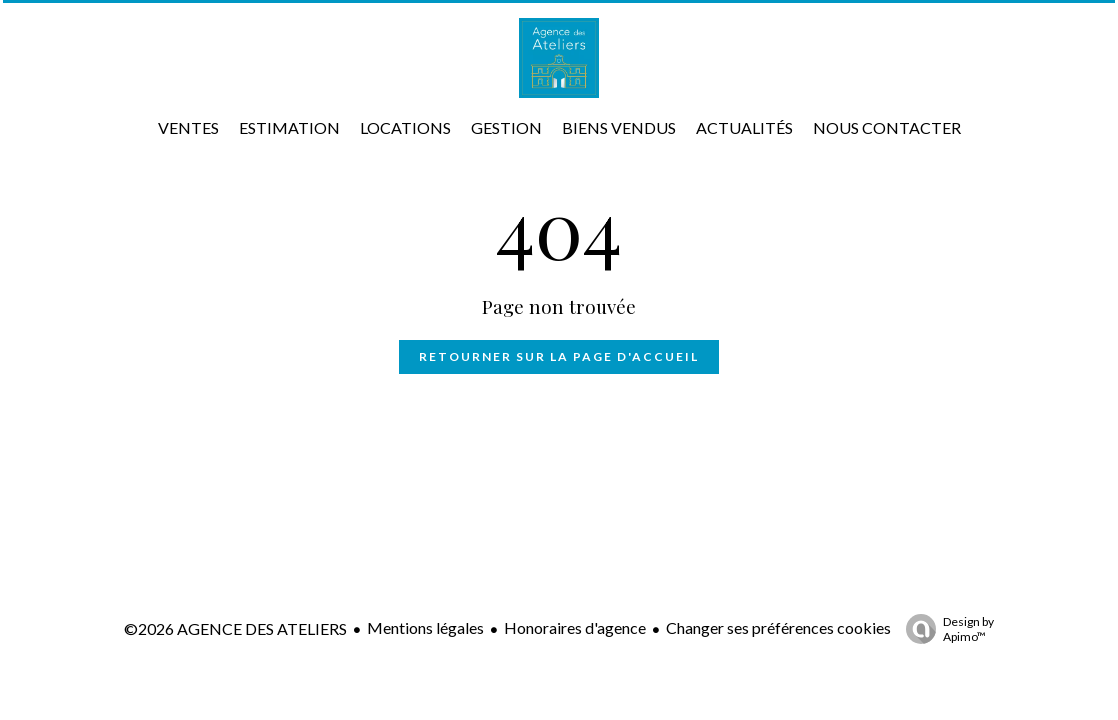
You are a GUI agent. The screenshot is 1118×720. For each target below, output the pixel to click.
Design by (945, 629)
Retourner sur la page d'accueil (559, 356)
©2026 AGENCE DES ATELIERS (235, 628)
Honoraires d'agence (575, 627)
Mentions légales (425, 627)
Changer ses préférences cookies (778, 627)
